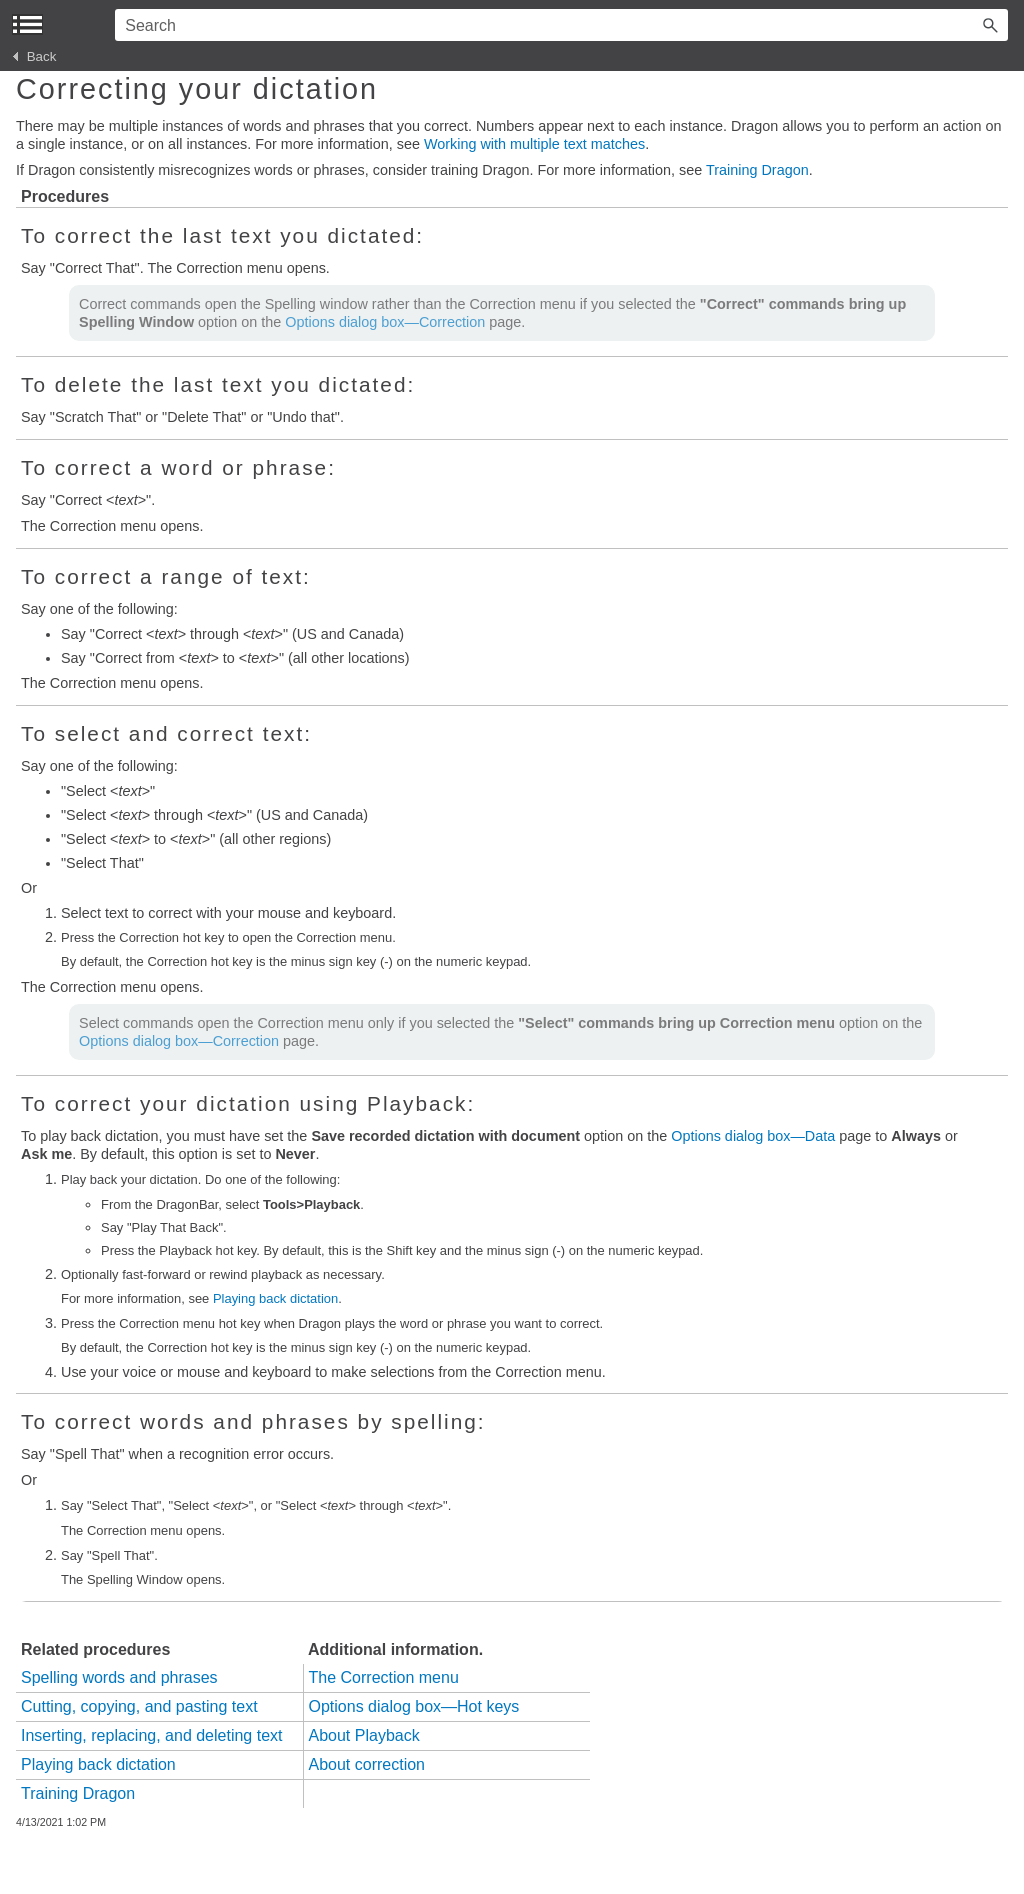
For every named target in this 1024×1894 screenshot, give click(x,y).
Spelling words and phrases (119, 1677)
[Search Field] (561, 25)
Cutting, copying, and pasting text (139, 1706)
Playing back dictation (275, 1298)
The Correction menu (384, 1677)
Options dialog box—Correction (385, 322)
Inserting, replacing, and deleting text (152, 1735)
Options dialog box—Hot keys (414, 1706)
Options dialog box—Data (753, 1136)
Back (34, 56)
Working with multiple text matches (534, 144)
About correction (367, 1764)
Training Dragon (757, 170)
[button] (990, 25)
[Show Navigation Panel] (27, 24)
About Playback (364, 1735)
